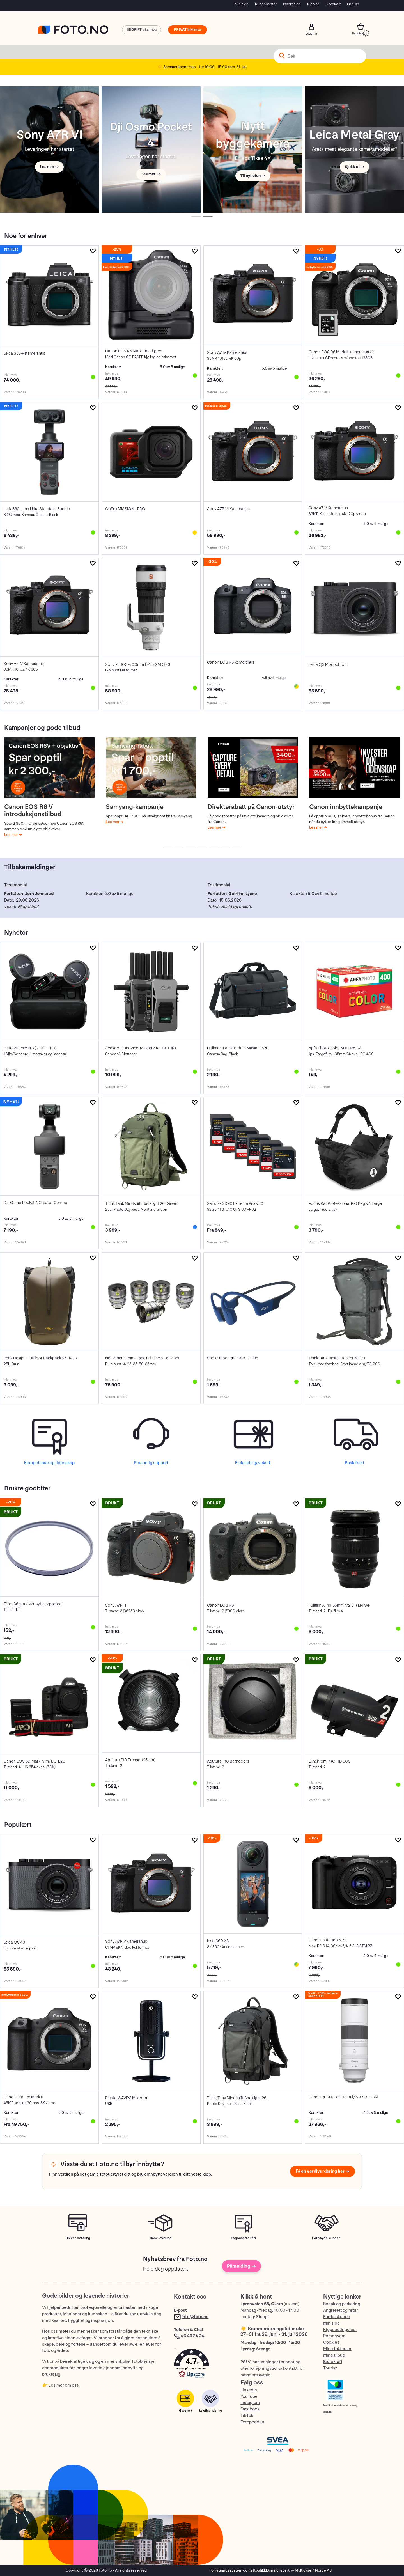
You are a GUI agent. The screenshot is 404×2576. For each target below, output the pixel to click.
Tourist (330, 2368)
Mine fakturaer (337, 2349)
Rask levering (160, 2238)
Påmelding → (241, 2266)
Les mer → (49, 166)
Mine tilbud (334, 2355)
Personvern (334, 2336)
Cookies (331, 2342)
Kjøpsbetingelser (340, 2329)
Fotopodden (252, 2422)
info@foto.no (195, 2317)
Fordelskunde (336, 2317)
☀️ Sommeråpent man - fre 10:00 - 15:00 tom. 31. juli (202, 67)
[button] (201, 2364)
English (353, 4)
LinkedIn (248, 2390)
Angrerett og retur (340, 2310)
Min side (242, 4)
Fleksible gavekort (252, 1462)
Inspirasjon (292, 4)
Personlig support (151, 1462)
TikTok (246, 2415)
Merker (313, 4)
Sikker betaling (78, 2238)
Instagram (250, 2402)
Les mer (11, 834)
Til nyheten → (252, 175)
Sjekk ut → (354, 166)
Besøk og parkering (341, 2304)
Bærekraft (332, 2361)
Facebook (250, 2409)
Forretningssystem (225, 2570)
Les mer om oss (64, 2385)
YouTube (249, 2396)
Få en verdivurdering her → (322, 2171)
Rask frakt (354, 1462)
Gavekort (333, 4)
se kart (291, 2304)
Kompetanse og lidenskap (49, 1462)
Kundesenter (266, 4)
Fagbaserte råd (243, 2238)
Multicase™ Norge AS (313, 2570)
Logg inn (311, 26)
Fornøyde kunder (326, 2238)
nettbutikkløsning (263, 2570)
